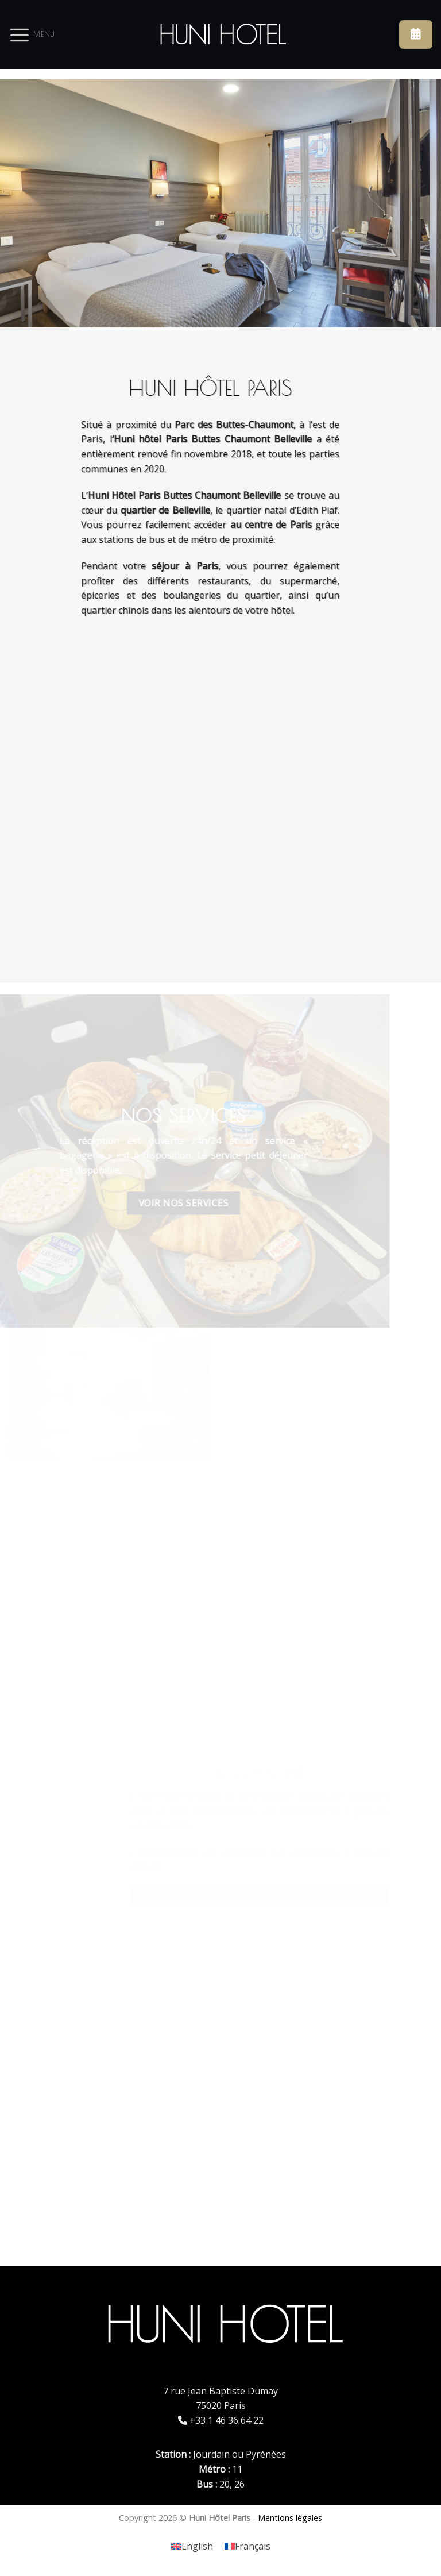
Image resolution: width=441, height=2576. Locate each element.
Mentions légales (290, 2517)
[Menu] (32, 34)
